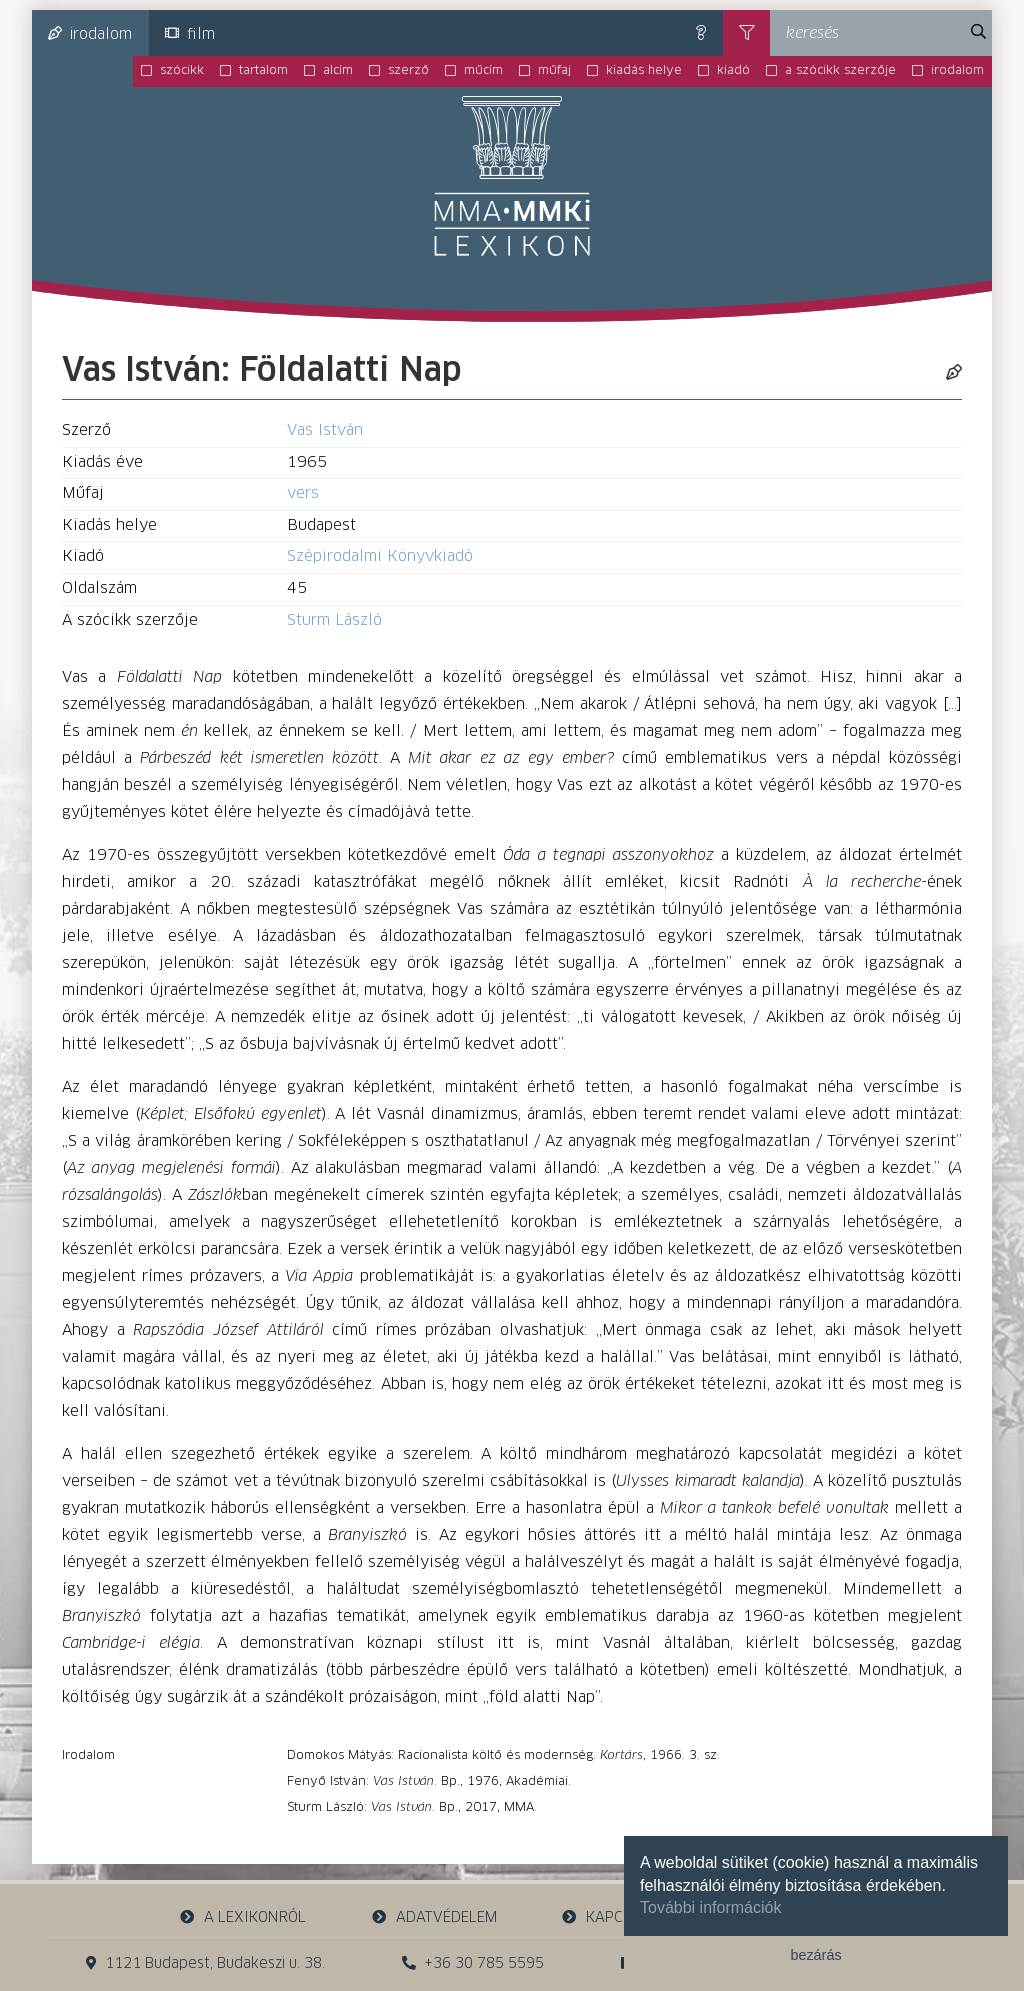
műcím (483, 71)
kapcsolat (614, 1917)
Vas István (325, 430)
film (190, 34)
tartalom (263, 71)
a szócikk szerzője (840, 71)
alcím (338, 71)
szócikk (182, 71)
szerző (408, 71)
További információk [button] (710, 1907)
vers (303, 493)
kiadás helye (644, 71)
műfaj (554, 71)
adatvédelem (433, 1917)
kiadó (733, 71)
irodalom (90, 34)
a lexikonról (243, 1917)
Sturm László (334, 620)
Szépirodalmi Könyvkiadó (380, 556)
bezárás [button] (815, 1955)
